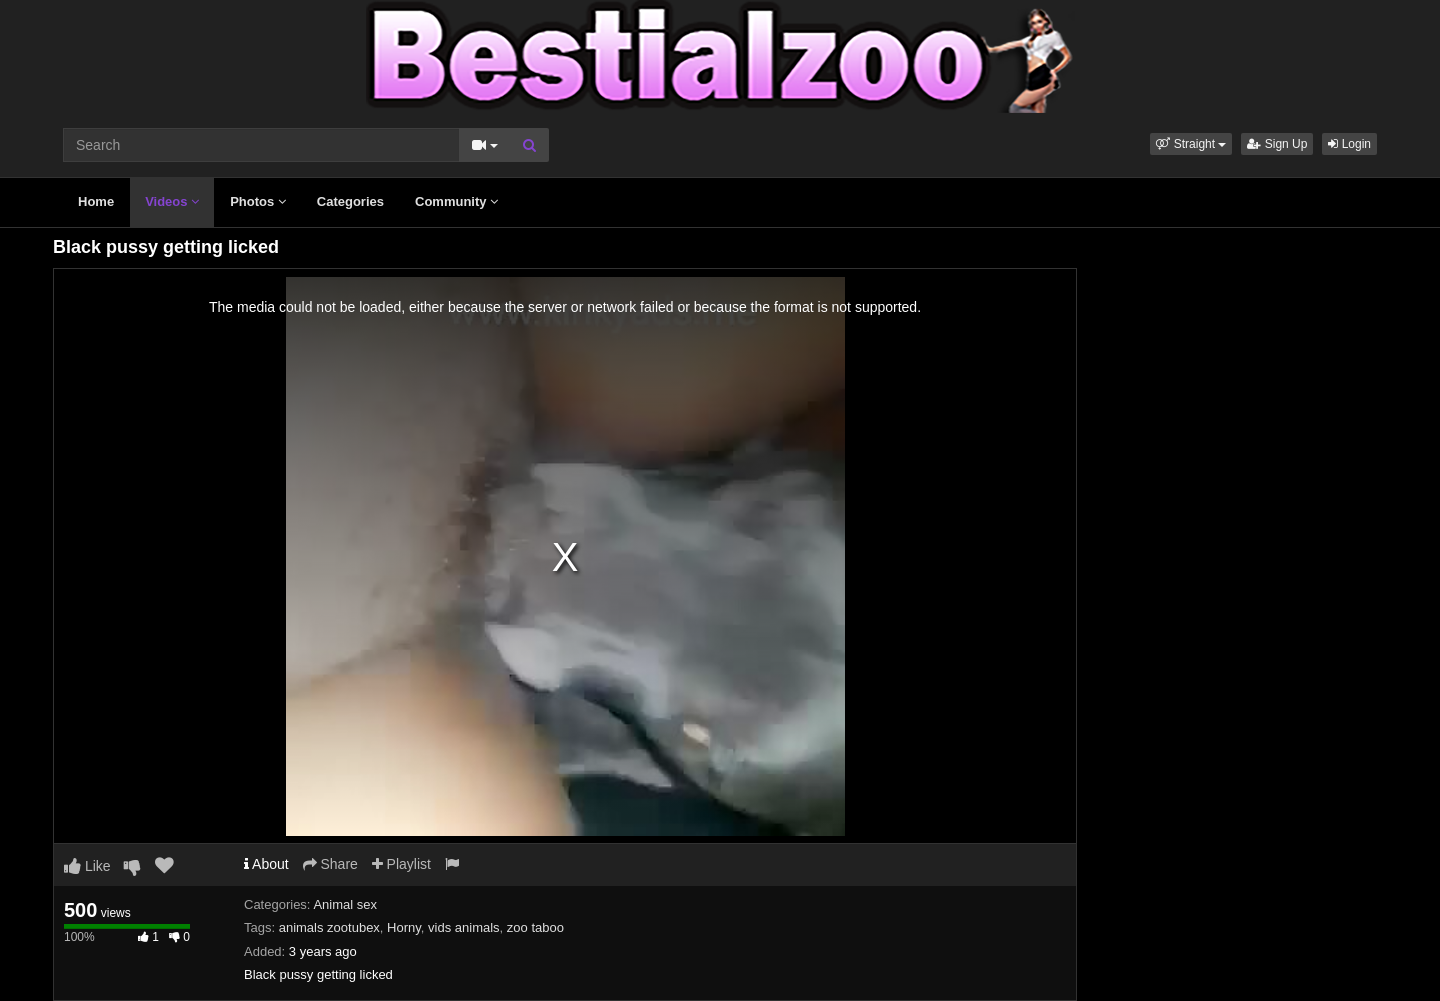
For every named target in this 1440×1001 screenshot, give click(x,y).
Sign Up (1277, 144)
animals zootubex (329, 927)
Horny (404, 927)
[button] (1191, 144)
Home (96, 201)
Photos (258, 201)
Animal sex (345, 904)
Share (330, 864)
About (266, 864)
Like (87, 866)
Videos (172, 201)
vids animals (464, 927)
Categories (350, 201)
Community (456, 201)
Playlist (401, 864)
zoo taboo (535, 927)
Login (1349, 144)
